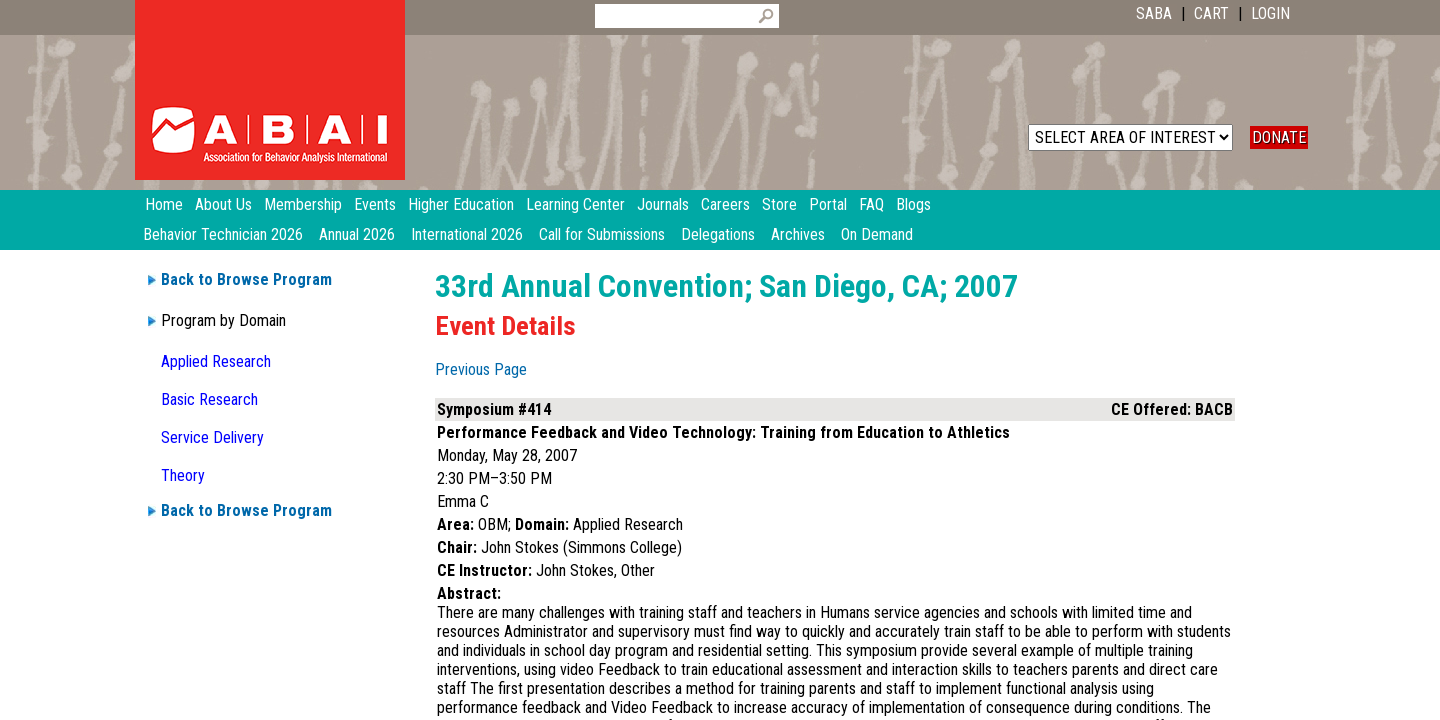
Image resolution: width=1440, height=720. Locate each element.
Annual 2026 (357, 234)
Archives (798, 234)
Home (164, 204)
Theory (183, 475)
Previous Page (481, 369)
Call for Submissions (602, 234)
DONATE (1279, 137)
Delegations (718, 234)
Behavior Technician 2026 (223, 234)
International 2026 (467, 234)
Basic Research (209, 399)
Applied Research (216, 361)
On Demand (877, 234)
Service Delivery (212, 437)
